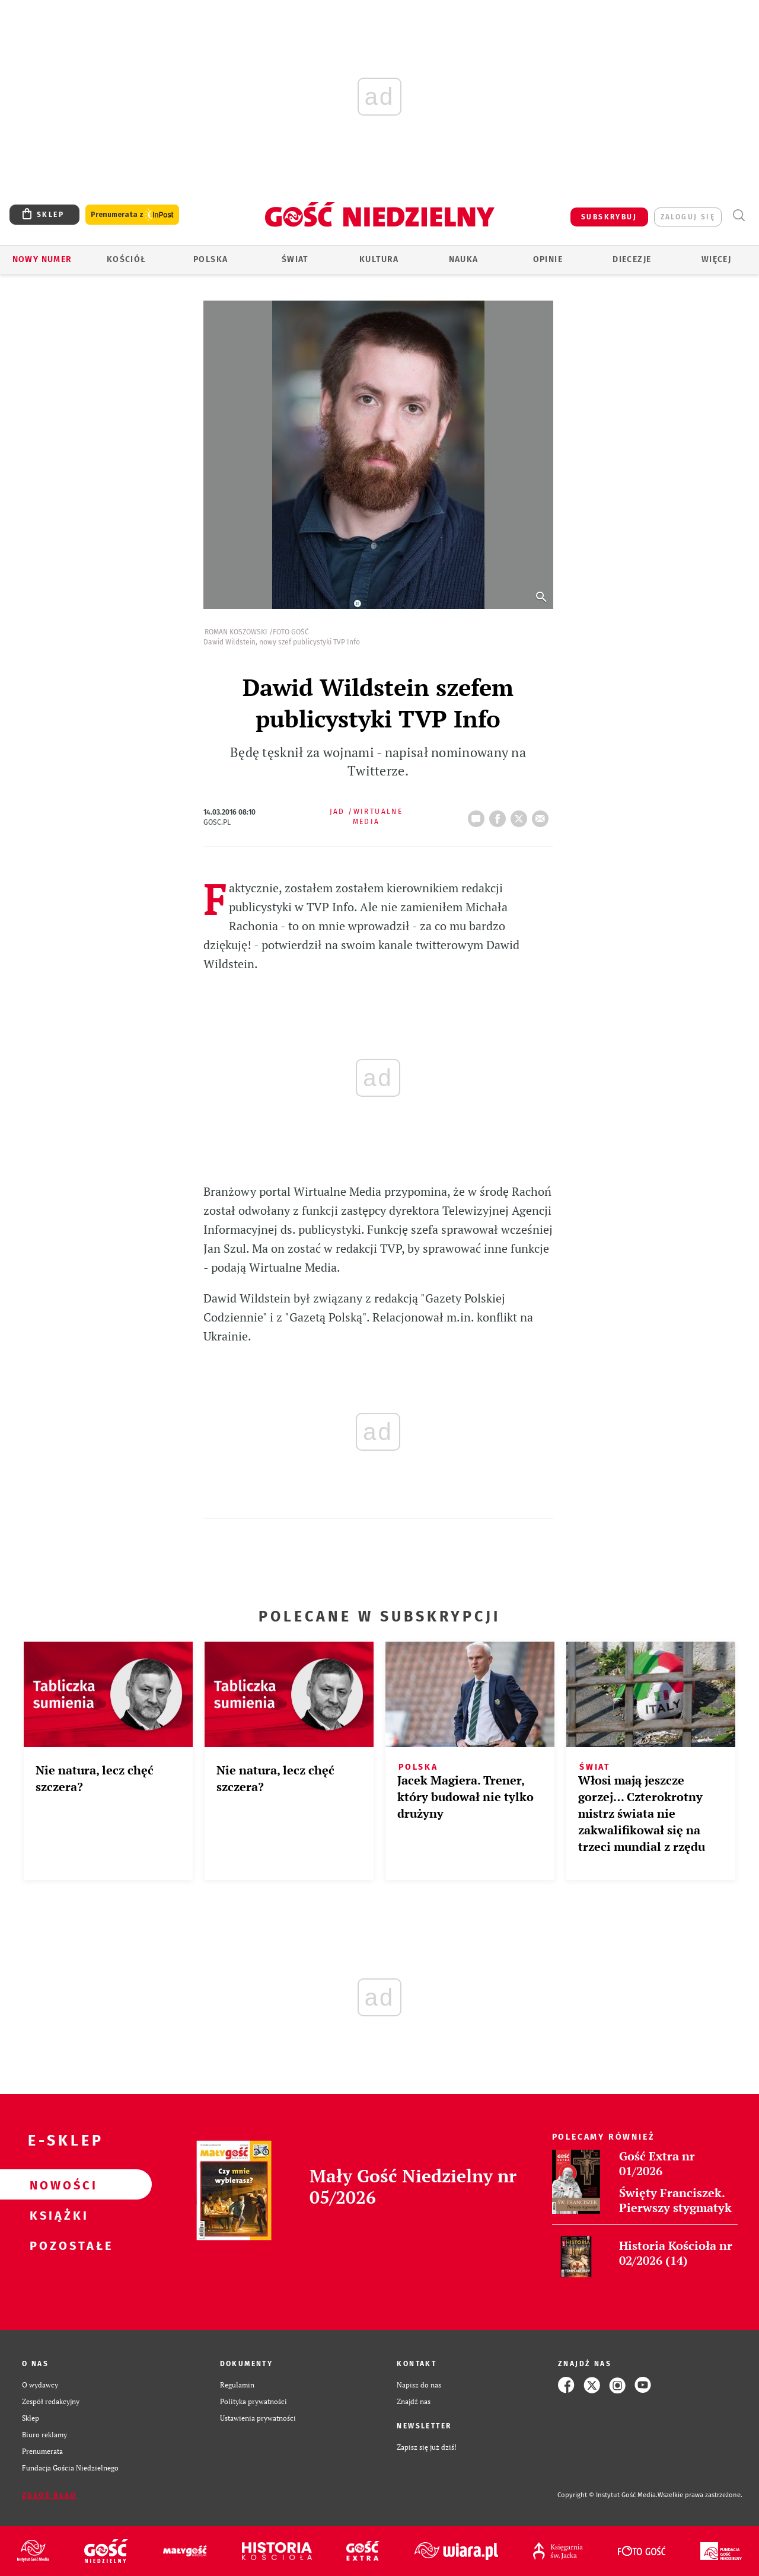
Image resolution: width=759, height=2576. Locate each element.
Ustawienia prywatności (258, 2418)
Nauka (464, 259)
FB (500, 815)
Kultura (379, 259)
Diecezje (632, 259)
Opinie (548, 259)
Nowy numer (42, 259)
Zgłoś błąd (49, 2495)
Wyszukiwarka (739, 215)
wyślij (542, 815)
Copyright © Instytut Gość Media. (607, 2495)
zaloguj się (688, 217)
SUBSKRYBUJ (609, 217)
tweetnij (521, 815)
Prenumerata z (132, 215)
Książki (57, 2214)
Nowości (57, 2184)
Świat (295, 259)
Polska (210, 259)
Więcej (716, 259)
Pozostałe (57, 2245)
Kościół (126, 259)
